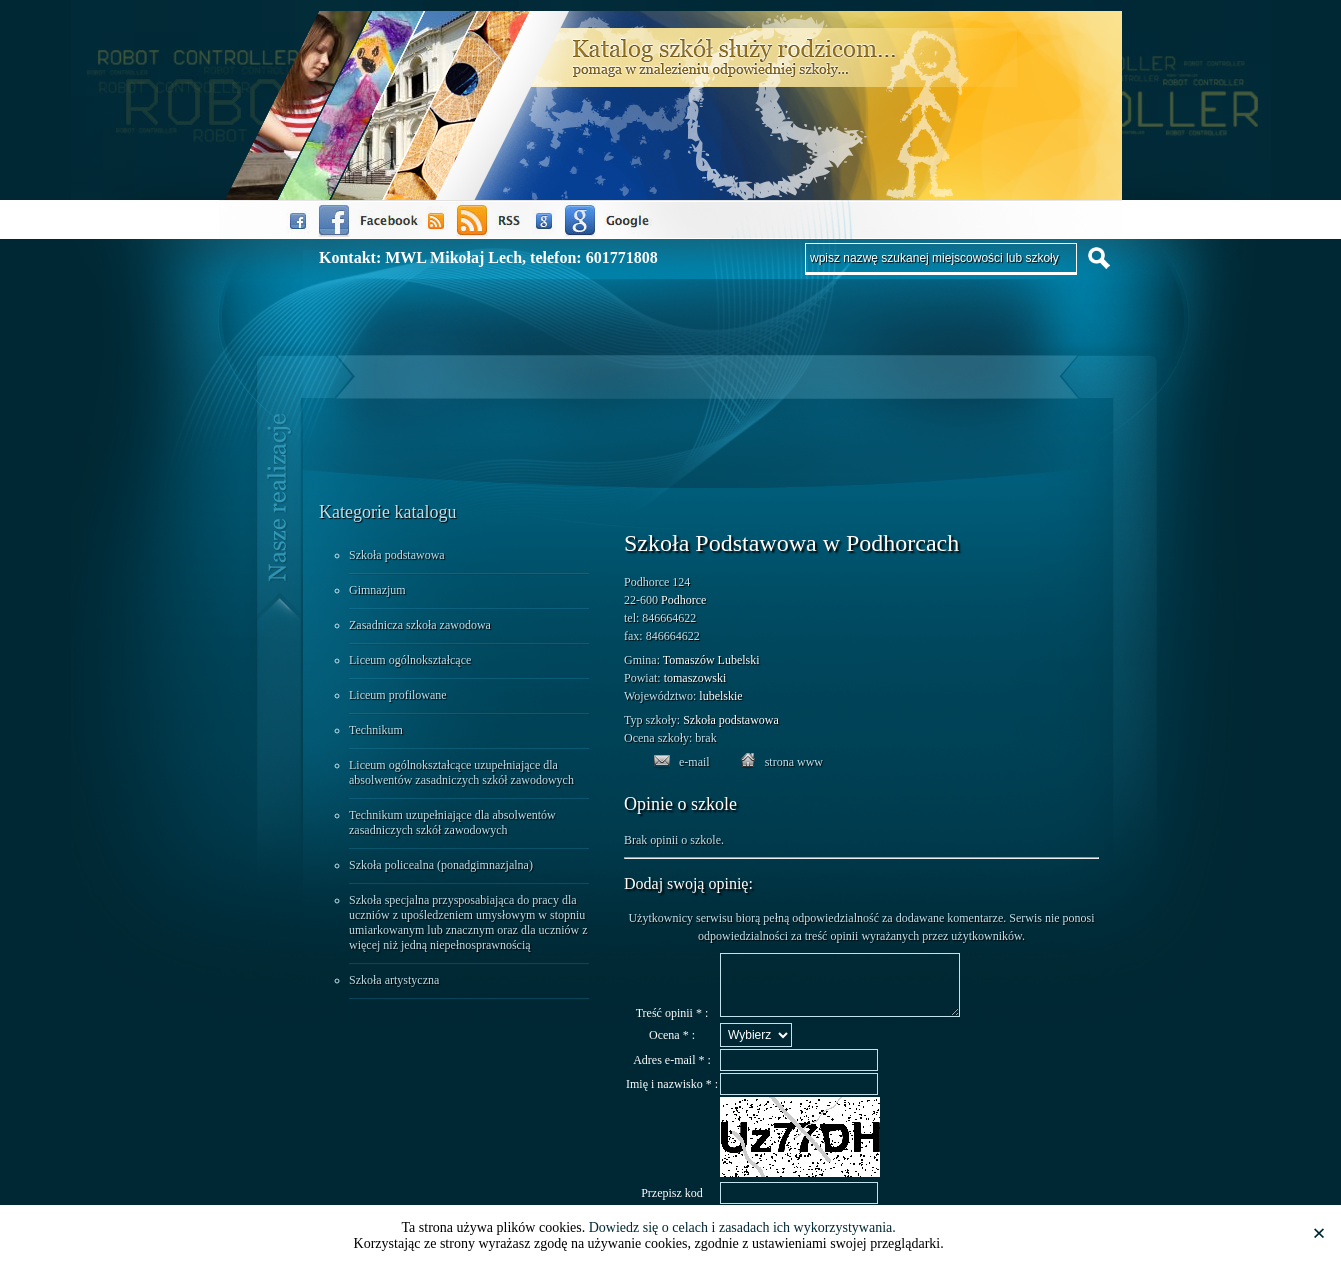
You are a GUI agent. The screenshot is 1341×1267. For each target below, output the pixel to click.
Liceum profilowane (398, 695)
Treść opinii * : (672, 1025)
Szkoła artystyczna (394, 980)
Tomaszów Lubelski (711, 660)
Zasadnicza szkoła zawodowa (420, 625)
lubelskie (720, 696)
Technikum (376, 730)
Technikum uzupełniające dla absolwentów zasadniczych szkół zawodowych (452, 822)
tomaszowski (695, 678)
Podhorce (683, 600)
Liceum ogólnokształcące (410, 660)
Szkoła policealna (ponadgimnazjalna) (441, 865)
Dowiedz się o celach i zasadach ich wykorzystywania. (742, 1227)
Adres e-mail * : (672, 1072)
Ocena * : (672, 1047)
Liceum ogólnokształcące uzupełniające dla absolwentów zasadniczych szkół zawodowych (461, 772)
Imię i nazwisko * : (672, 1096)
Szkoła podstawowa (397, 555)
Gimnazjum (377, 590)
